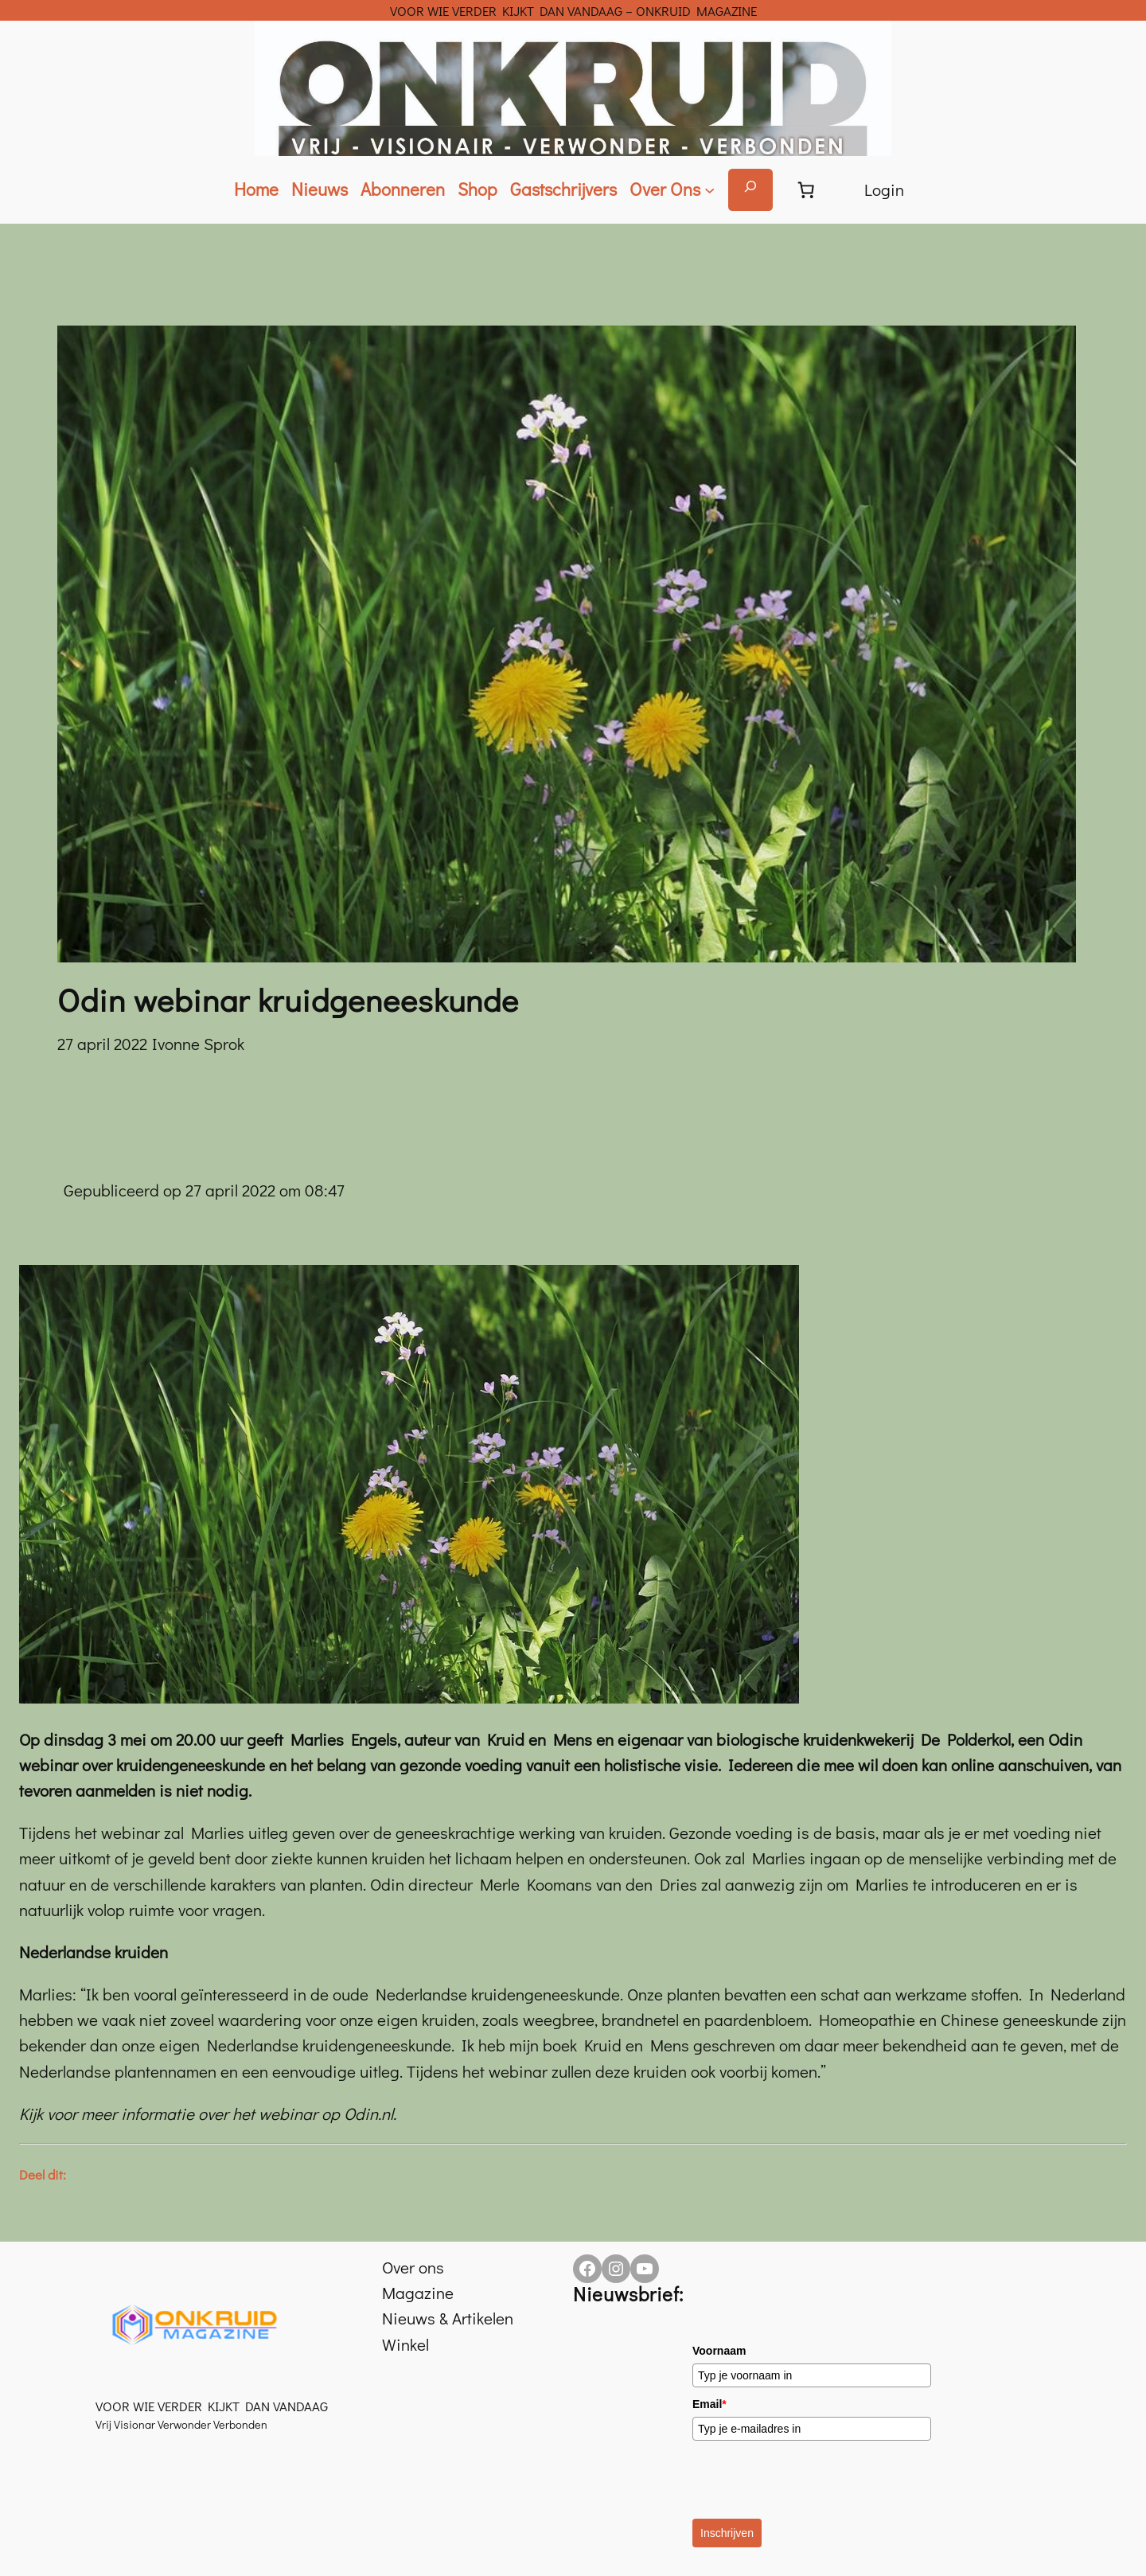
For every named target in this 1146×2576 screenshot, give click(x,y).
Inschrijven (727, 2533)
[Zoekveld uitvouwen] (750, 190)
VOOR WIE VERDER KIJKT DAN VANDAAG (212, 2405)
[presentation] (813, 2480)
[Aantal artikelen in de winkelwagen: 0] (806, 189)
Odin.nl (368, 2113)
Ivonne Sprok (198, 1043)
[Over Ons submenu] (672, 190)
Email (709, 2404)
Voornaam (719, 2350)
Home (256, 189)
